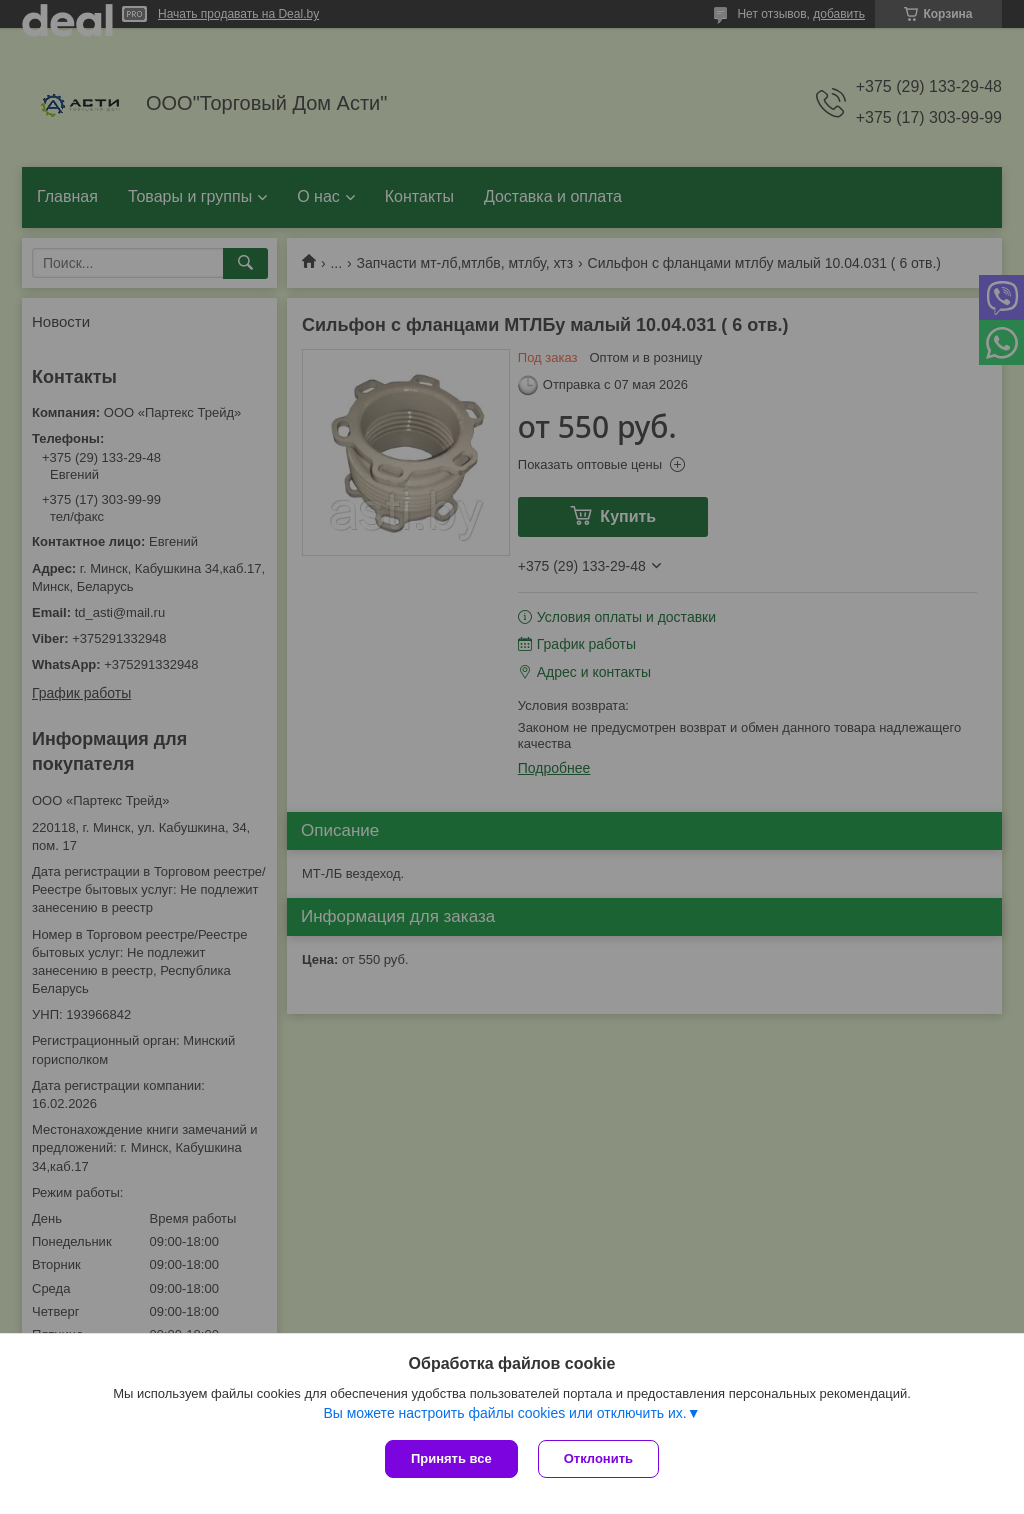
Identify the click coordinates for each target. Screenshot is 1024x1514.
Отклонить (598, 1458)
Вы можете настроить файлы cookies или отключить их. (504, 1413)
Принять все (451, 1458)
